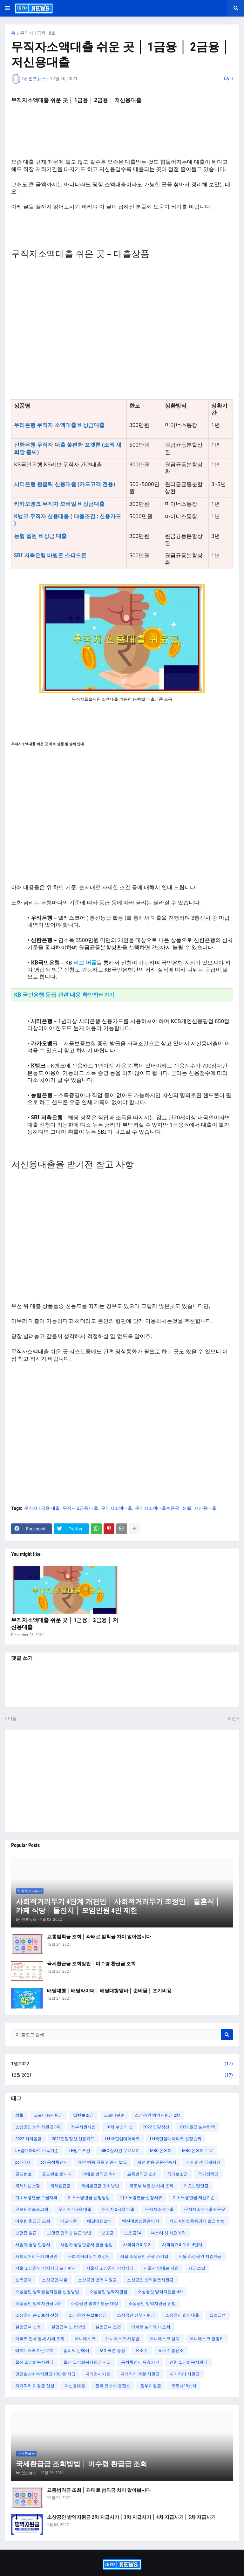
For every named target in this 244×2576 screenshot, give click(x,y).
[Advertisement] (122, 326)
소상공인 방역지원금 (108, 2291)
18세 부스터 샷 (119, 2127)
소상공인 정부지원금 (136, 2315)
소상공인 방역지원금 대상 (94, 2303)
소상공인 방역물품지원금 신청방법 (47, 2291)
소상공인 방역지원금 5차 (38, 2303)
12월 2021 (122, 2075)
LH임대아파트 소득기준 (36, 2150)
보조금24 (132, 2232)
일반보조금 (83, 2115)
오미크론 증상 (112, 2350)
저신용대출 (205, 1508)
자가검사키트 (97, 2374)
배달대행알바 (99, 2221)
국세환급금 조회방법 (100, 2185)
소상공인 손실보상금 (88, 2315)
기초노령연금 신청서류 (141, 2197)
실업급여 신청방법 (68, 2327)
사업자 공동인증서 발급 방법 (86, 2244)
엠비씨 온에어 (76, 2350)
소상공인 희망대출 (182, 2315)
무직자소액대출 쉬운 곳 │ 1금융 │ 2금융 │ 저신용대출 (64, 1623)
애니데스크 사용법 (122, 2338)
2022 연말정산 (156, 2127)
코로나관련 (114, 2115)
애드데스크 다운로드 (34, 2350)
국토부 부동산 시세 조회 (151, 2185)
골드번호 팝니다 (57, 2174)
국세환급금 (60, 2185)
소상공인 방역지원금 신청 (152, 2303)
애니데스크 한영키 (207, 2338)
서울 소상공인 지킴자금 (200, 2256)
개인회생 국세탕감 (203, 2162)
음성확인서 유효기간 (140, 2362)
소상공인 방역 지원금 (97, 2279)
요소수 (141, 2350)
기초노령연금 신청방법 (89, 2197)
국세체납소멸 (27, 2185)
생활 (186, 1508)
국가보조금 (177, 2174)
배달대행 (68, 2221)
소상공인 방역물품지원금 (150, 2279)
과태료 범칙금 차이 (99, 2174)
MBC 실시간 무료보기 (120, 2150)
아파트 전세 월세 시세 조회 (39, 2338)
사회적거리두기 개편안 (36, 2256)
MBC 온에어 (161, 2150)
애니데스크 (85, 2338)
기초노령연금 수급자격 (36, 2197)
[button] (7, 8)
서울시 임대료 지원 (161, 2268)
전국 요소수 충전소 (112, 2385)
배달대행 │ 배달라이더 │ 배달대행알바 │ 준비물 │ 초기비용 (109, 1991)
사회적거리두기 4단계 (182, 2244)
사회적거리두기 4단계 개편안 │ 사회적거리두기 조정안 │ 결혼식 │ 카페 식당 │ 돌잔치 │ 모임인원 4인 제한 (118, 1906)
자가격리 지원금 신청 (34, 2385)
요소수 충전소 (171, 2350)
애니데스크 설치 (165, 2338)
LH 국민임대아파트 (122, 2138)
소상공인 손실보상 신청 (36, 2315)
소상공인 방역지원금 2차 (157, 2115)
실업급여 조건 (108, 2327)
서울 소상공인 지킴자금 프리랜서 (45, 2268)
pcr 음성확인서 (54, 2162)
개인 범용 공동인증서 (156, 2162)
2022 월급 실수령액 (197, 2127)
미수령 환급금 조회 (32, 2221)
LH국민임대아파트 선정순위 (175, 2138)
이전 (231, 1718)
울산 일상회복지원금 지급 (87, 2362)
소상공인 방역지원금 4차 (160, 2291)
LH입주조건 (79, 2150)
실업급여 (217, 2315)
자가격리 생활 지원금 (139, 2374)
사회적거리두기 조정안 (89, 2256)
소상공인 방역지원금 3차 (38, 2127)
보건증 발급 (26, 2232)
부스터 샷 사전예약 (168, 2232)
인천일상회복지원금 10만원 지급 (45, 2374)
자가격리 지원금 (185, 2374)
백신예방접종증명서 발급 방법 (197, 2221)
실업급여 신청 (28, 2327)
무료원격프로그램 (31, 2209)
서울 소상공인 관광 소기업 (144, 2256)
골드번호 (23, 2174)
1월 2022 (122, 2064)
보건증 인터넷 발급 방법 (69, 2232)
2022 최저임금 (28, 2138)
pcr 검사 (22, 2162)
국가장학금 (208, 2174)
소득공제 (23, 2279)
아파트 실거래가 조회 (150, 2327)
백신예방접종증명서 (140, 2221)
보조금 (107, 2232)
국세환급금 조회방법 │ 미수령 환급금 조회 (91, 1964)
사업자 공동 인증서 (32, 2244)
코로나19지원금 (48, 2115)
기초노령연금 (196, 2185)
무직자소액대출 (116, 1508)
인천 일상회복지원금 (188, 2362)
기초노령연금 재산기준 (194, 2197)
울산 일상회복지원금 (34, 2362)
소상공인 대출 (55, 2279)
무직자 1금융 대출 (38, 33)
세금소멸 (197, 2268)
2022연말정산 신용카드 (73, 2138)
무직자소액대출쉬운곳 (157, 1508)
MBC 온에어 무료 (197, 2150)
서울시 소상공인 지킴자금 (109, 2268)
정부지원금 (150, 2385)
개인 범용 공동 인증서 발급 (102, 2162)
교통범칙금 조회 (142, 2174)
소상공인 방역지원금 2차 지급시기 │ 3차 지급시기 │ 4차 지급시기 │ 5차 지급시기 (131, 2517)
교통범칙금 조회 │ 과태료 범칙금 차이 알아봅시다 (99, 1937)
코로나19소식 (183, 2385)
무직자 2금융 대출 (80, 1508)
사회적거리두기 (137, 2244)
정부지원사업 (83, 2127)
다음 (12, 1718)
